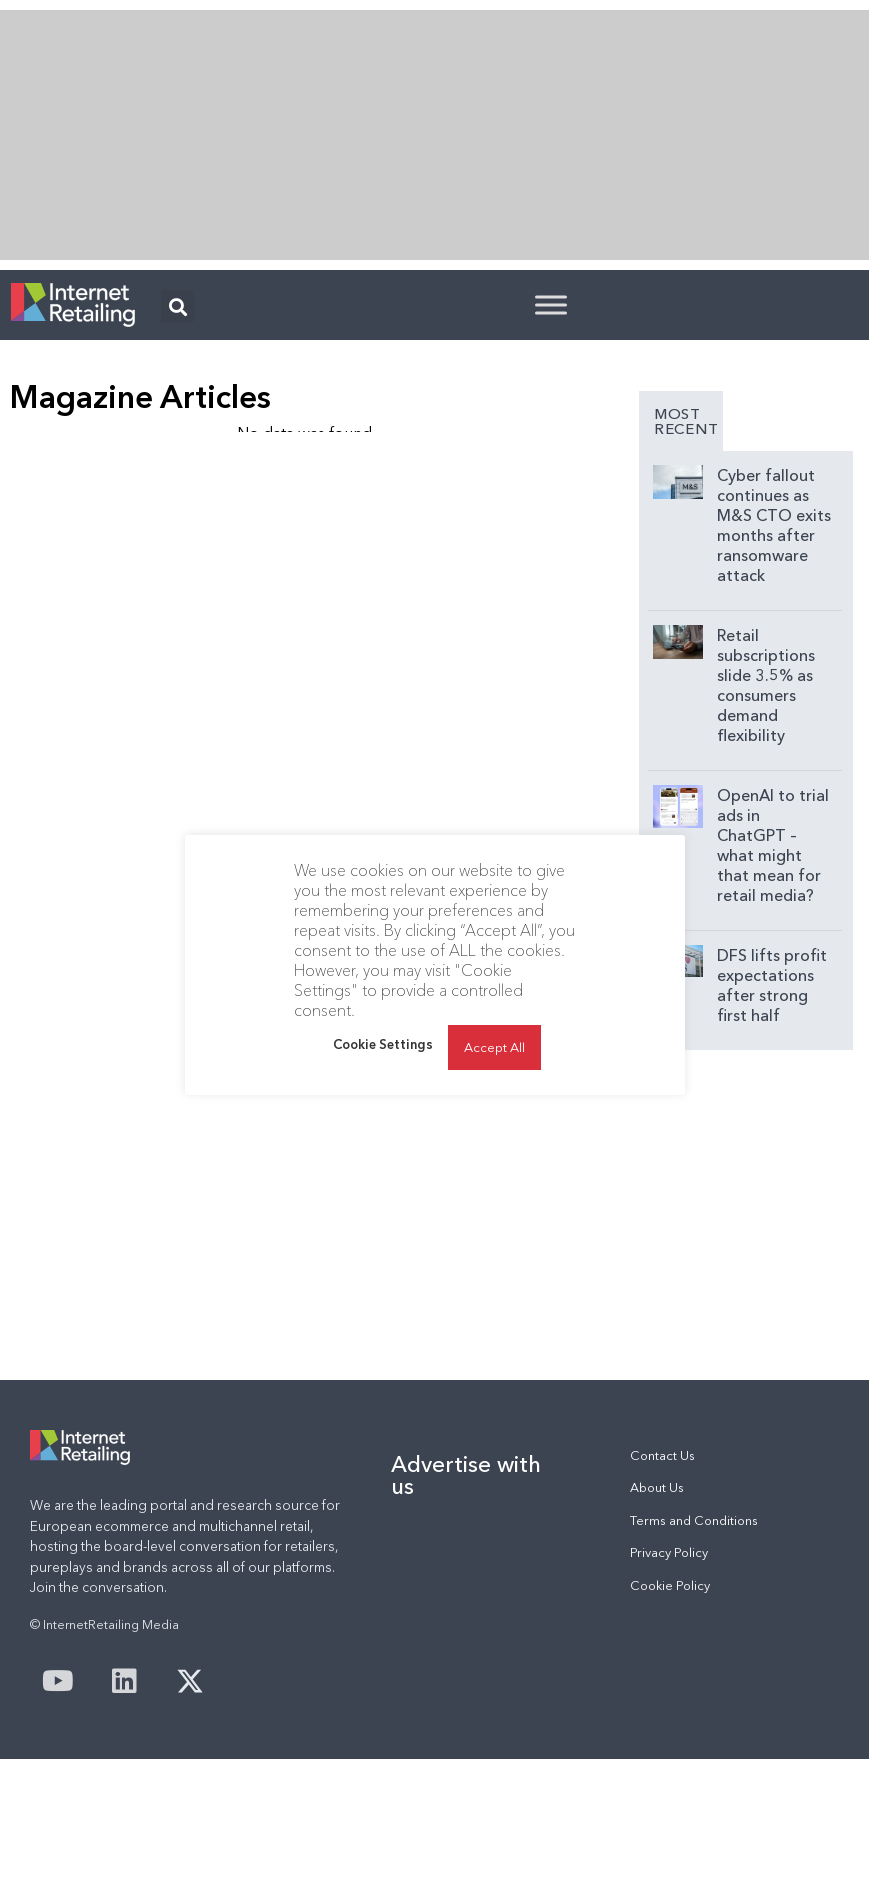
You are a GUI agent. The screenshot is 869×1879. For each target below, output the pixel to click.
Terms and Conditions (694, 1520)
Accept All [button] (494, 1047)
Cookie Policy (670, 1585)
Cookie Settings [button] (383, 1044)
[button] (177, 306)
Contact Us (662, 1455)
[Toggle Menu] (551, 304)
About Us (657, 1487)
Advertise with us (466, 1475)
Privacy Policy (669, 1552)
